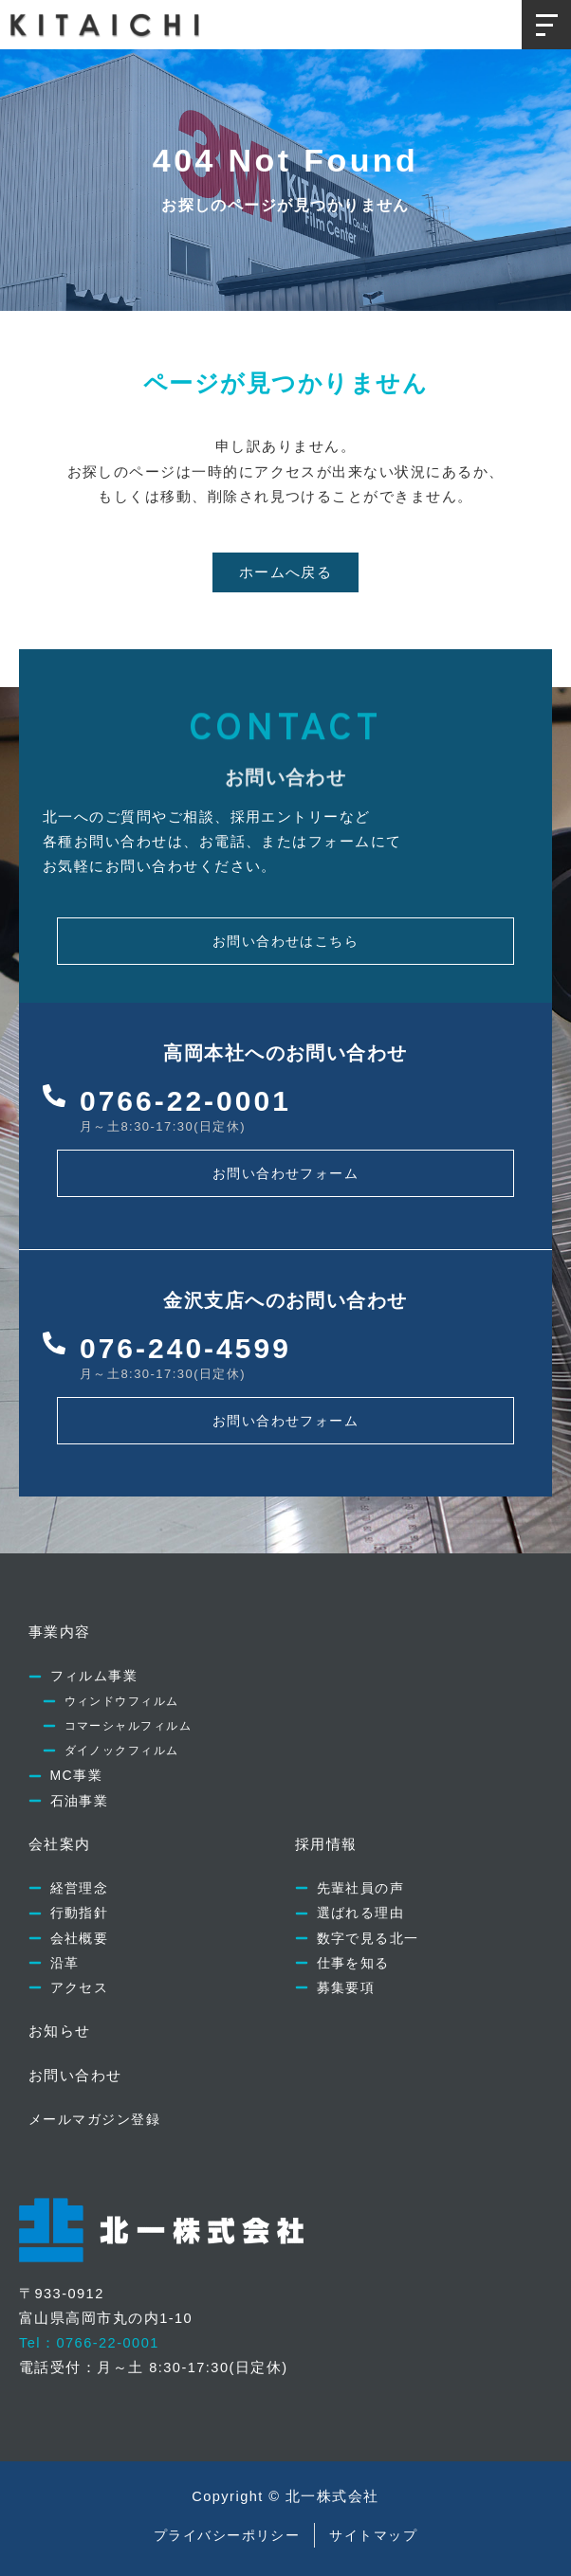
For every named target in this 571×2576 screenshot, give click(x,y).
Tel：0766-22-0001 (89, 2342)
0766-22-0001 (185, 1100)
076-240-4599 (185, 1348)
